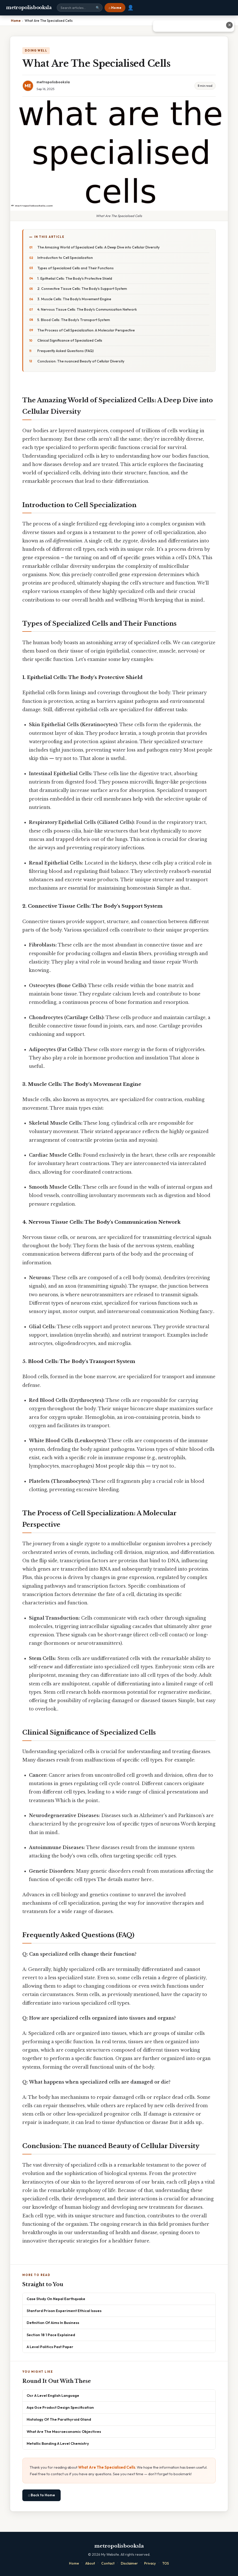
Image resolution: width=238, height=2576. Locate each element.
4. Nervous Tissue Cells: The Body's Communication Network (87, 309)
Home (74, 2563)
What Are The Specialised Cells (106, 2467)
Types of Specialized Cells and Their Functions (75, 268)
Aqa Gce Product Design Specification (60, 2407)
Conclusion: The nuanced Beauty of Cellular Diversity (80, 361)
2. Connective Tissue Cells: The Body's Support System (82, 288)
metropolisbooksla (29, 7)
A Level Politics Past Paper (50, 2346)
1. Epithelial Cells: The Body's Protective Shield (74, 278)
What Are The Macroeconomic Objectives (64, 2431)
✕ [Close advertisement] (229, 25)
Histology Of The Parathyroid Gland (59, 2419)
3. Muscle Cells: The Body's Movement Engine (74, 299)
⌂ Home (115, 8)
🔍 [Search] (98, 7)
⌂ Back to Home (41, 2495)
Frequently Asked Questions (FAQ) (65, 350)
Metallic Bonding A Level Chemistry (58, 2443)
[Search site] (80, 8)
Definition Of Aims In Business (53, 2322)
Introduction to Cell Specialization (65, 257)
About (90, 2563)
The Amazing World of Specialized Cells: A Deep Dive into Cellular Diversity (98, 247)
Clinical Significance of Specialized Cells (69, 340)
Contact (107, 2563)
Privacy (150, 2563)
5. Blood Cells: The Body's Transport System (73, 320)
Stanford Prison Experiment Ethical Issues (64, 2310)
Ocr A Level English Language (53, 2395)
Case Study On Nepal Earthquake (56, 2298)
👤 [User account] (130, 7)
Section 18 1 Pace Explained (51, 2334)
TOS (165, 2563)
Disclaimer (129, 2563)
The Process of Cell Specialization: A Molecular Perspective (86, 330)
